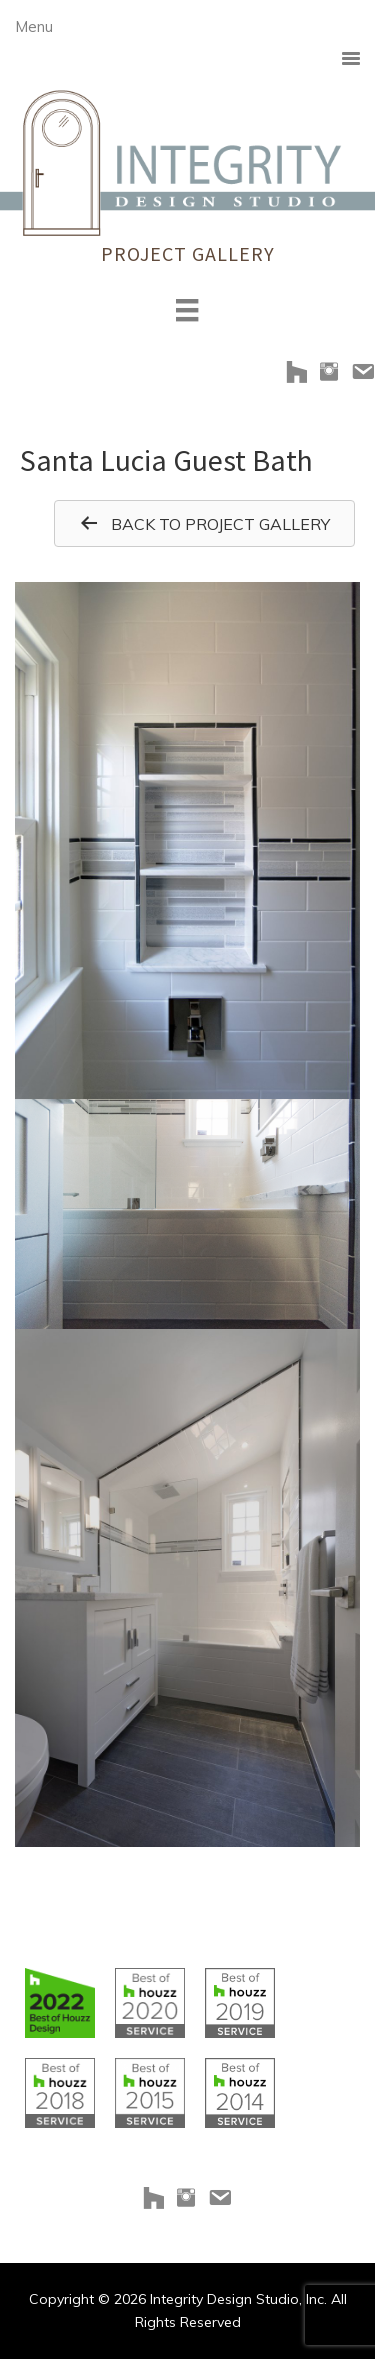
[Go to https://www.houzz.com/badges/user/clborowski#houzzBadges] (60, 2003)
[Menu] (187, 310)
